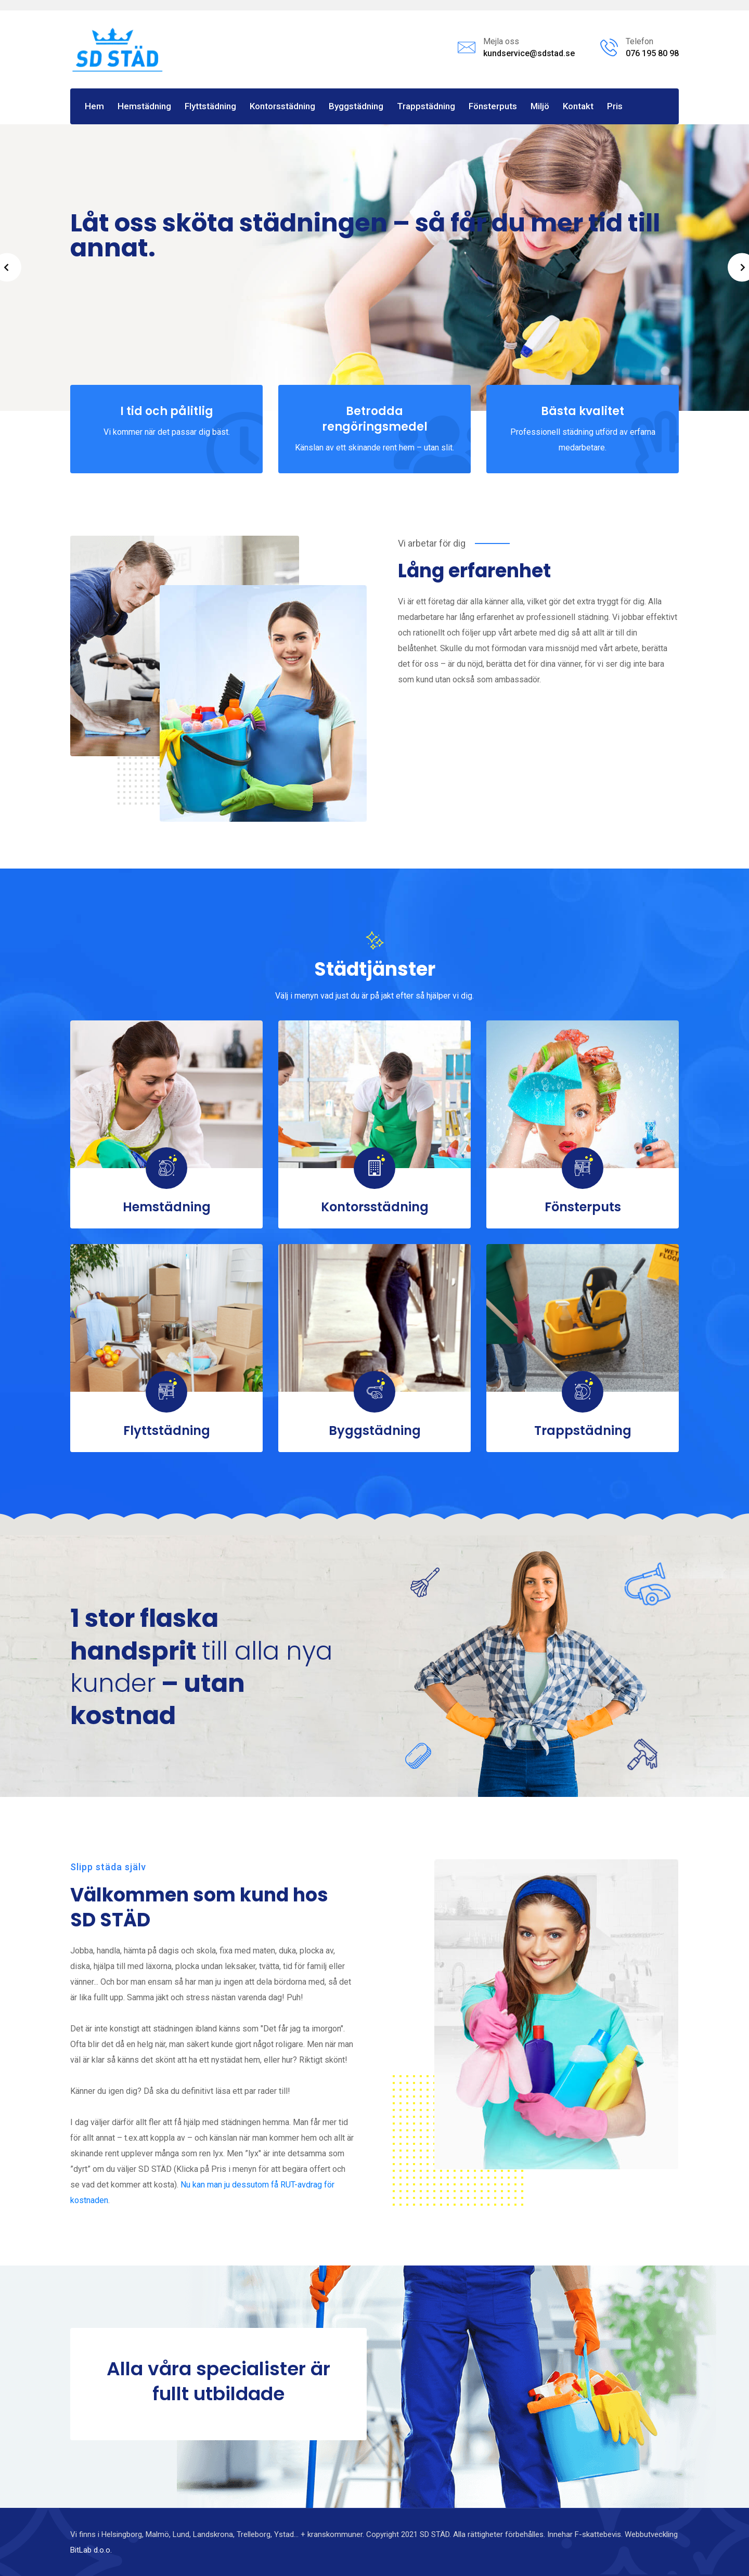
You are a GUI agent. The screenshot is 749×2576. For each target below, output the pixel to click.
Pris (615, 106)
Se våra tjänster (116, 337)
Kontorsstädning (282, 106)
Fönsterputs (493, 106)
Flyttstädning (210, 106)
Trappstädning (426, 106)
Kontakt (578, 106)
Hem (94, 106)
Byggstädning (356, 106)
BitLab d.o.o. (91, 2550)
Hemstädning (144, 106)
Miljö (540, 106)
